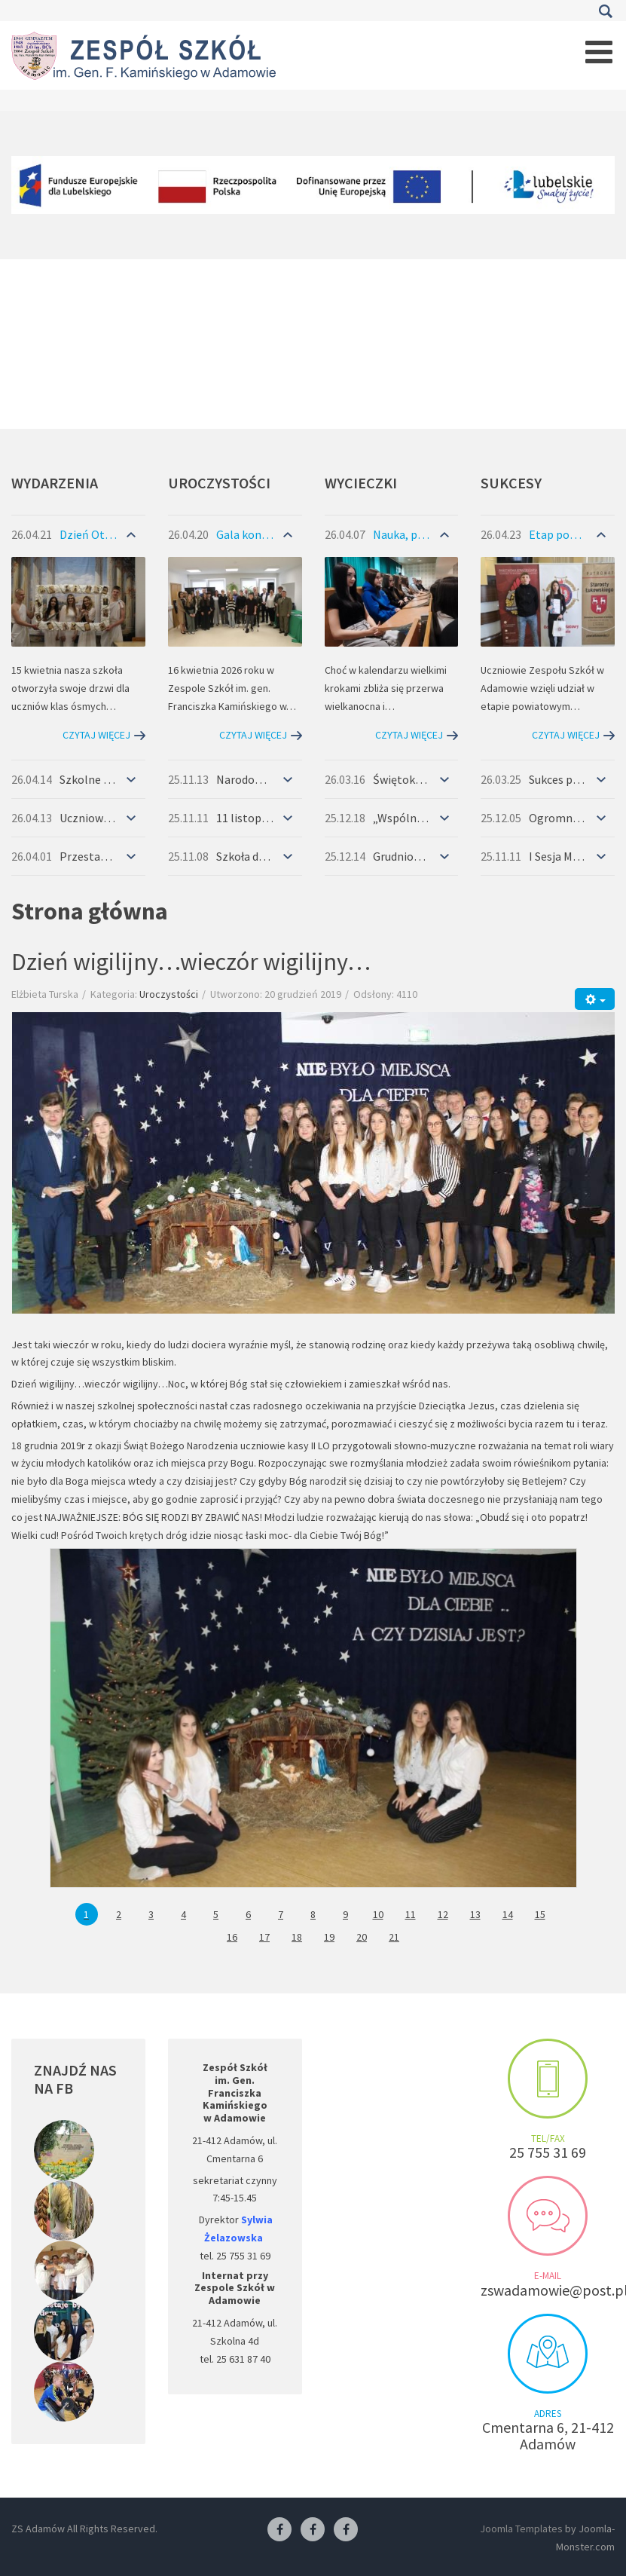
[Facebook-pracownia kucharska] (346, 2530)
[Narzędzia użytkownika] (595, 999)
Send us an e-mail (548, 2216)
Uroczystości (168, 994)
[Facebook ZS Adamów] (279, 2530)
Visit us (548, 2354)
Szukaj (605, 11)
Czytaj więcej (96, 735)
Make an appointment (548, 2079)
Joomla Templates (521, 2528)
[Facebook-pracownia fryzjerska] (313, 2530)
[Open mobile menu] (599, 52)
